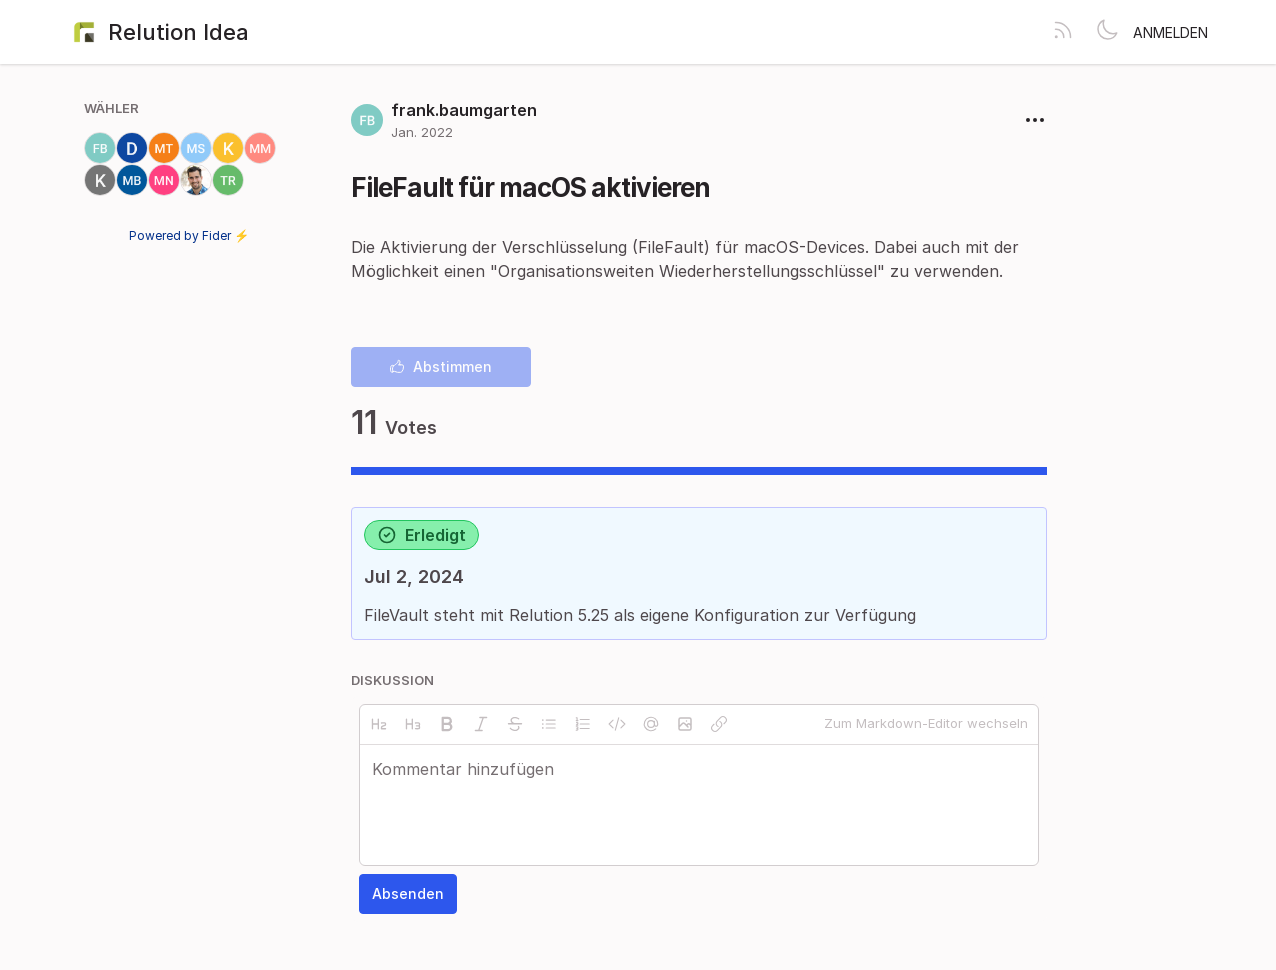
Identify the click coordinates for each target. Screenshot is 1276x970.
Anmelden (1170, 32)
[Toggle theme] (1107, 32)
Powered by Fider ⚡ (189, 235)
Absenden (408, 893)
